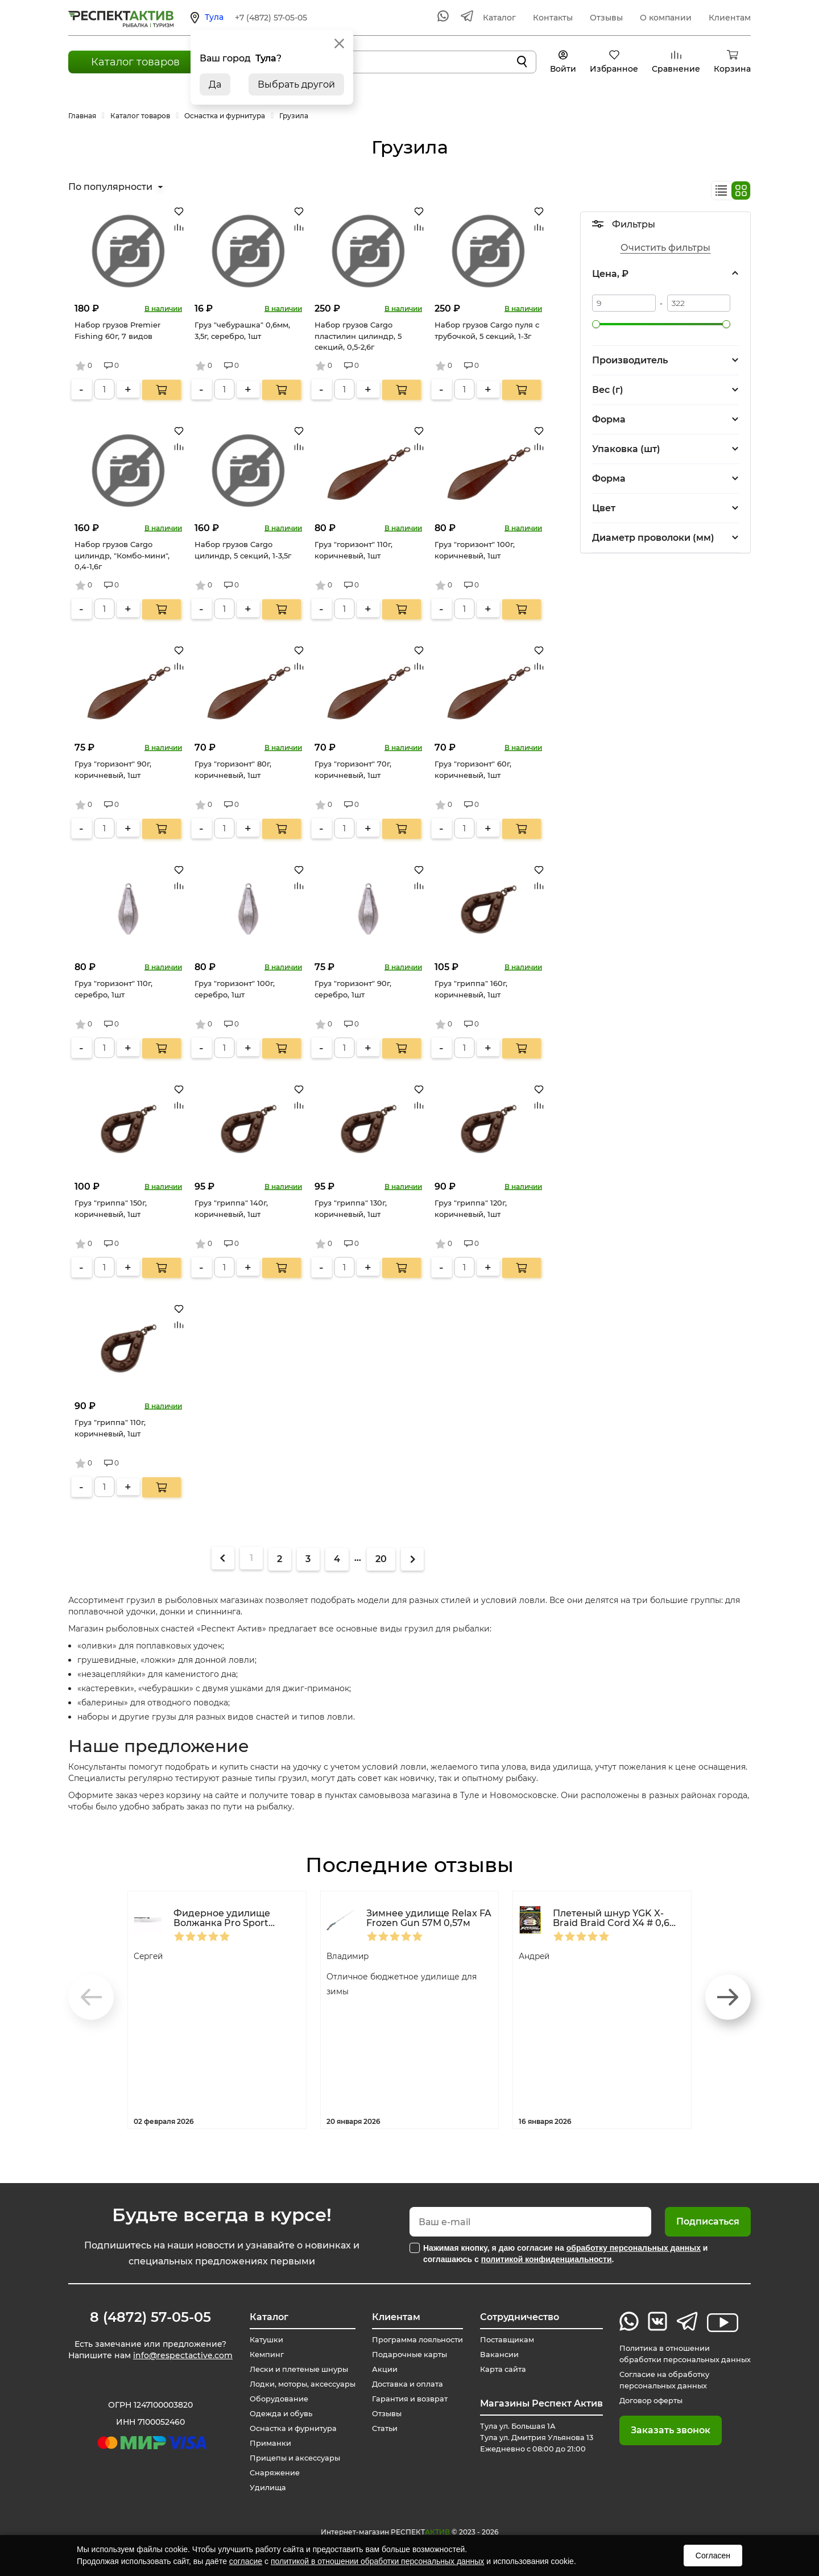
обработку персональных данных (633, 2247)
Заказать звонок (658, 2430)
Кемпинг (259, 2355)
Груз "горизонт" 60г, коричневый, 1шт (473, 769)
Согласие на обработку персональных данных (656, 2380)
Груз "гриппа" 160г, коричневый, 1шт (471, 989)
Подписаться (707, 2221)
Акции (379, 2369)
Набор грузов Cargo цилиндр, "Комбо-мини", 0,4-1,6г (122, 555)
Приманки (263, 2443)
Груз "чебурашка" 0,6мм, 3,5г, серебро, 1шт (242, 330)
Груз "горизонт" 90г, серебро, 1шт (353, 989)
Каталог (499, 18)
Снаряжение (268, 2473)
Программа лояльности (415, 2340)
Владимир (351, 1955)
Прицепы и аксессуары (290, 2458)
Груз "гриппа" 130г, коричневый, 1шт (351, 1208)
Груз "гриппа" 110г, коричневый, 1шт (110, 1428)
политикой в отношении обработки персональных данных (377, 2561)
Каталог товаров (135, 62)
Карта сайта (499, 2369)
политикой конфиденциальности (546, 2259)
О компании (666, 18)
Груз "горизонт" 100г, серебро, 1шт (235, 989)
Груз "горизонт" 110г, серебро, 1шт (113, 989)
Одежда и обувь (275, 2414)
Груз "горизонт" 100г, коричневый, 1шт (475, 550)
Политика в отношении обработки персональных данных (679, 2354)
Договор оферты (643, 2401)
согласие (245, 2561)
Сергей (151, 1955)
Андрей (537, 1955)
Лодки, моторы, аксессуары (299, 2384)
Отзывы (606, 18)
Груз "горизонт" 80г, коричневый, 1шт (233, 769)
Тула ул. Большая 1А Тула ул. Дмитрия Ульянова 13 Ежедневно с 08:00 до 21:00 (536, 2437)
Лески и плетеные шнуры (295, 2369)
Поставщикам (503, 2340)
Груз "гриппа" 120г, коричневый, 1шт (471, 1208)
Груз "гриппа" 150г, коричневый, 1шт (111, 1208)
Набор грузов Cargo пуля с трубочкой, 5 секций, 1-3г (487, 330)
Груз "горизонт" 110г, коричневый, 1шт (353, 550)
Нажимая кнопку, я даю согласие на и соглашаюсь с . (565, 2253)
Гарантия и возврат (407, 2399)
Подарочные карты (406, 2355)
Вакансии (494, 2355)
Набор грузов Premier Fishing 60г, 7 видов (117, 330)
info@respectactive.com (183, 2358)
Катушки (259, 2340)
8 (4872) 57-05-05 (150, 2317)
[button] (728, 1997)
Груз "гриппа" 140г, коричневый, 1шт (231, 1208)
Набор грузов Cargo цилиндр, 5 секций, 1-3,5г (243, 550)
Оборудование (272, 2399)
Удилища (260, 2488)
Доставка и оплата (403, 2384)
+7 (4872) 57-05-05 (271, 18)
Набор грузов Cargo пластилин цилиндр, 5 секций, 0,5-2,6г (358, 335)
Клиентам (730, 18)
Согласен (713, 2555)
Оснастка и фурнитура (289, 2429)
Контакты (553, 18)
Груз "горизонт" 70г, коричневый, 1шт (353, 769)
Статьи (379, 2429)
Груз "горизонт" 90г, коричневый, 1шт (113, 769)
